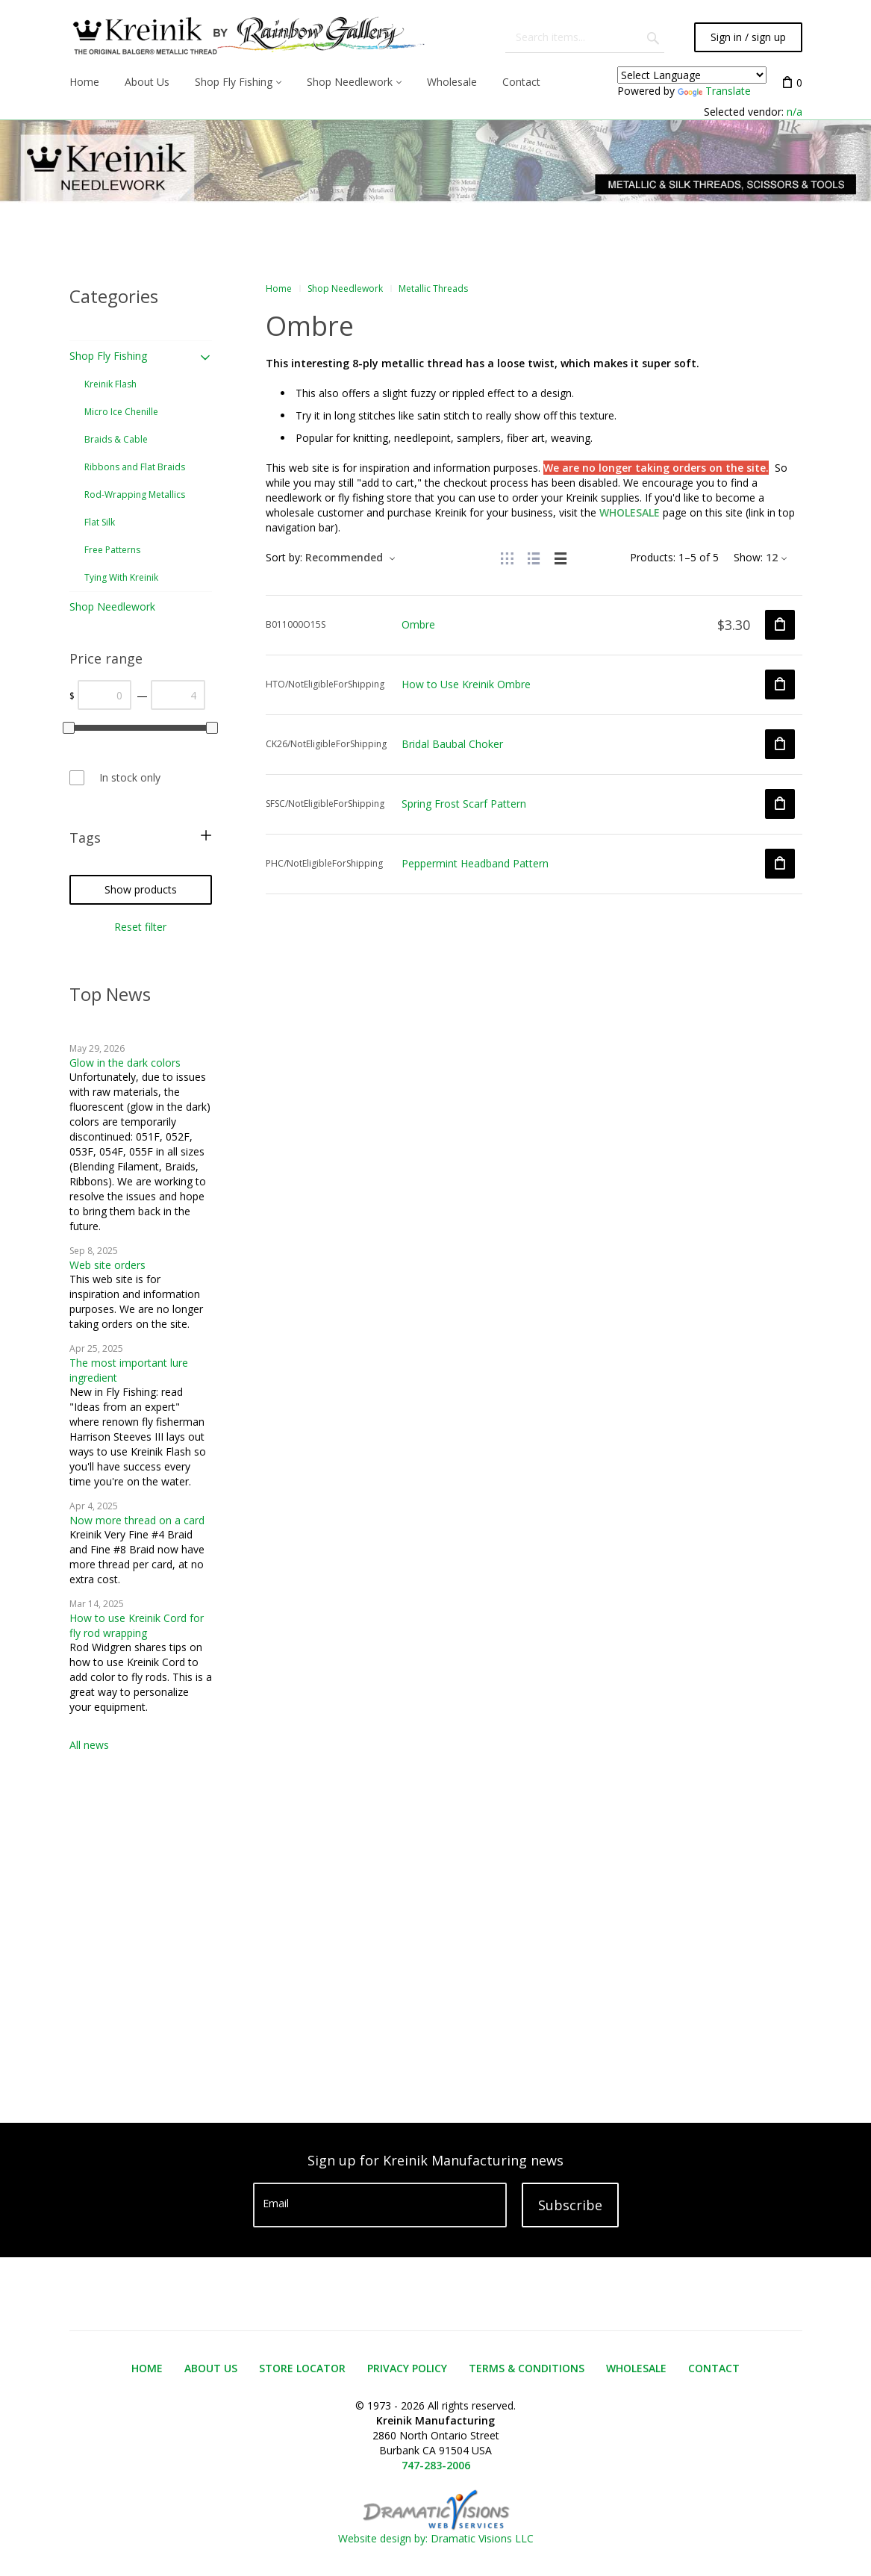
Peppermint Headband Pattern (475, 863)
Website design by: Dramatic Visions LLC (436, 2530)
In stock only (129, 777)
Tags (85, 837)
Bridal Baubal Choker (452, 744)
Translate (714, 91)
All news (89, 1745)
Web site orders (107, 1265)
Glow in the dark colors (125, 1062)
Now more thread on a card (137, 1520)
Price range (106, 658)
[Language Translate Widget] (692, 75)
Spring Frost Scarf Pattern (464, 803)
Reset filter (140, 927)
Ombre (418, 624)
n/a (794, 112)
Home (279, 288)
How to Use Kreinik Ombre (466, 684)
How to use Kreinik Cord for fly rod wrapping (136, 1625)
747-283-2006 (436, 2465)
